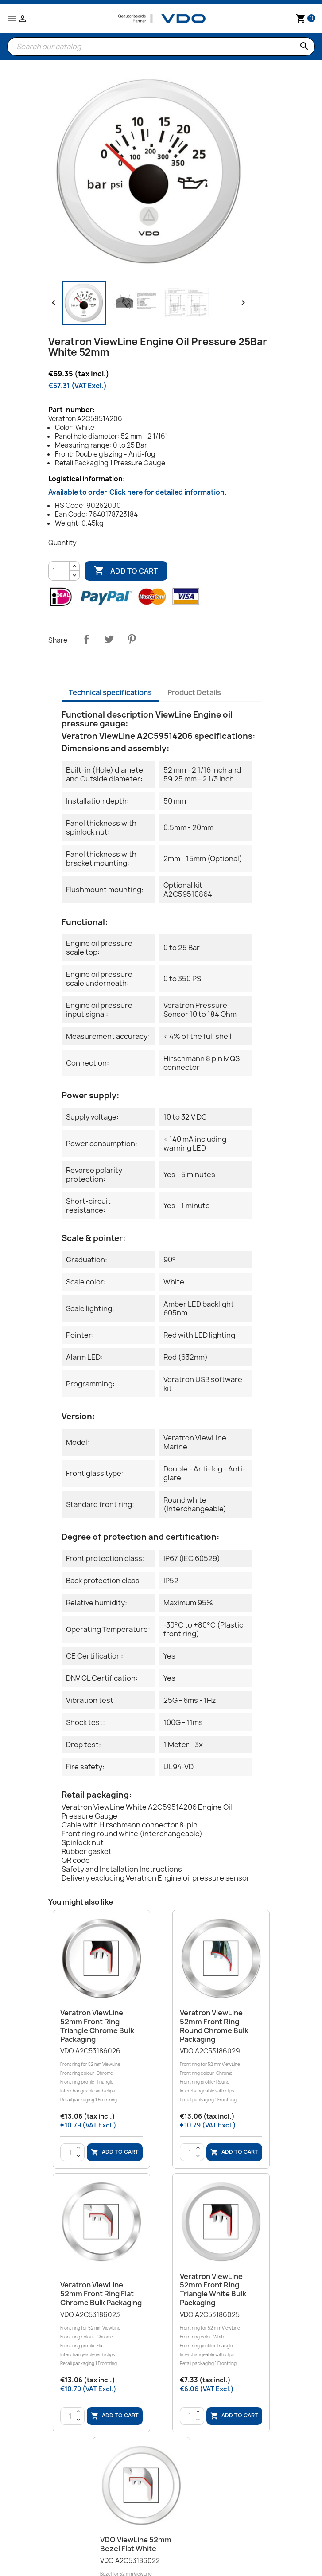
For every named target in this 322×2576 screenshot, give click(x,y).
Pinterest (131, 639)
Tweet (109, 639)
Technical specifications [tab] (110, 692)
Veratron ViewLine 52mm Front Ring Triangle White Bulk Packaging (213, 2289)
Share (86, 639)
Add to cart (126, 571)
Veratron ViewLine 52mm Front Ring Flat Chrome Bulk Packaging (101, 2293)
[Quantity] (59, 571)
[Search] (161, 46)
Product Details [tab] (194, 692)
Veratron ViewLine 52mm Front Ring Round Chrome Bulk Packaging (214, 2026)
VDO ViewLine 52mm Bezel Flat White (135, 2544)
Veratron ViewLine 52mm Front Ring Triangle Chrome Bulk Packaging (97, 2026)
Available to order (137, 492)
